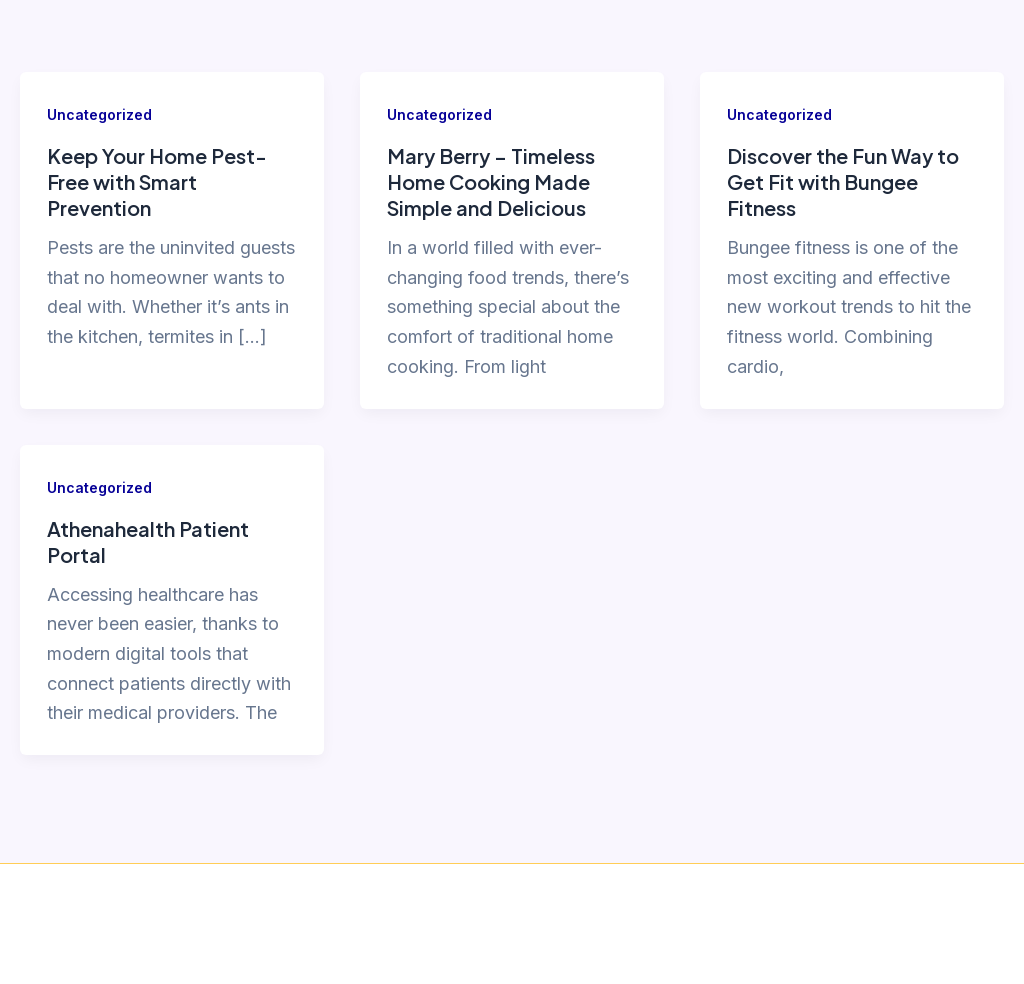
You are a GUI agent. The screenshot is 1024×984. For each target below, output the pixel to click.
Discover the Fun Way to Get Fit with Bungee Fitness (843, 181)
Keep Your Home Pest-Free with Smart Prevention (157, 181)
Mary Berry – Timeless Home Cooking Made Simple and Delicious (491, 181)
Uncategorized (99, 114)
